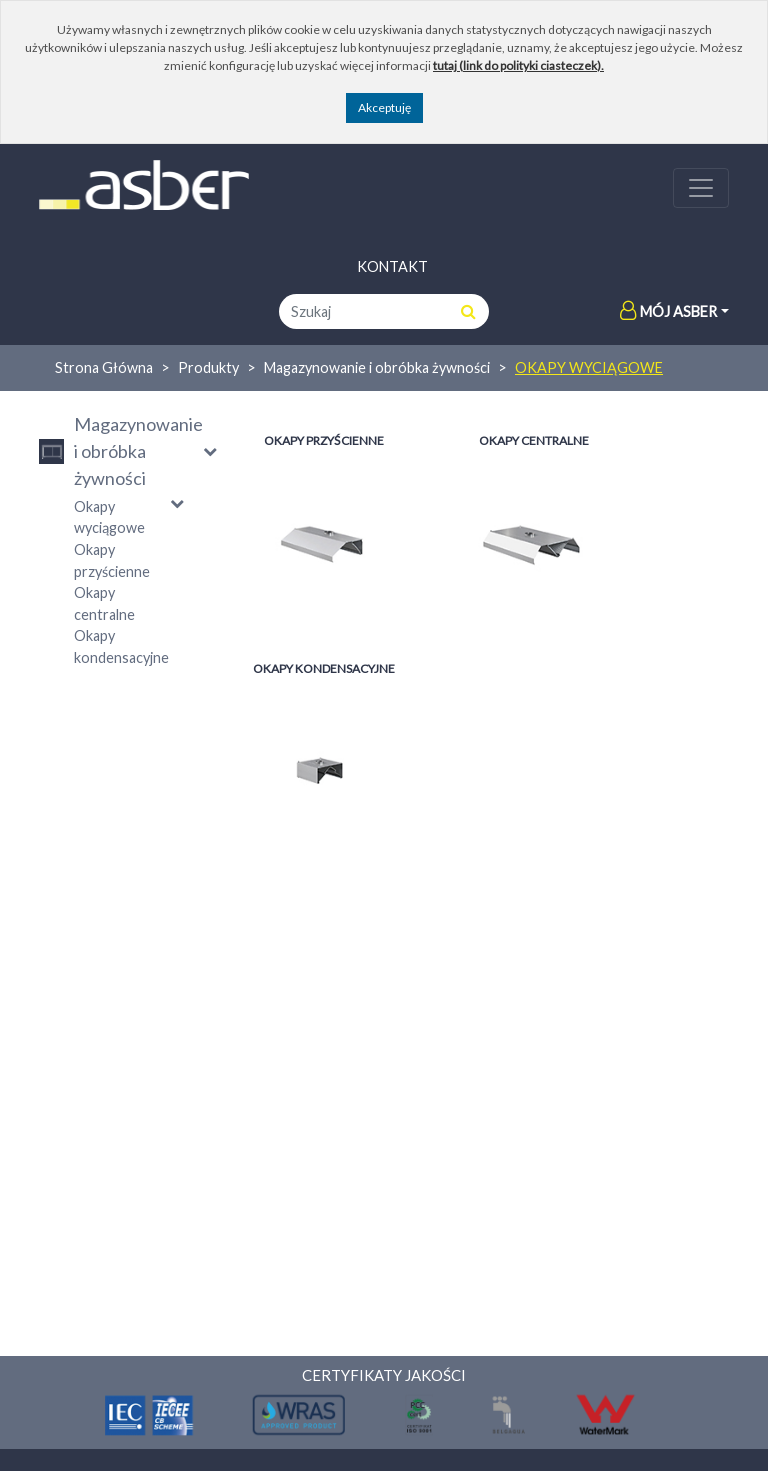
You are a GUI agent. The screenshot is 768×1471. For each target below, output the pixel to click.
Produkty (208, 367)
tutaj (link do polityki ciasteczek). (518, 65)
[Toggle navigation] (701, 188)
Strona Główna (104, 367)
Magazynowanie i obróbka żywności (377, 367)
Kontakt (392, 266)
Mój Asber (668, 311)
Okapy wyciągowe (589, 367)
